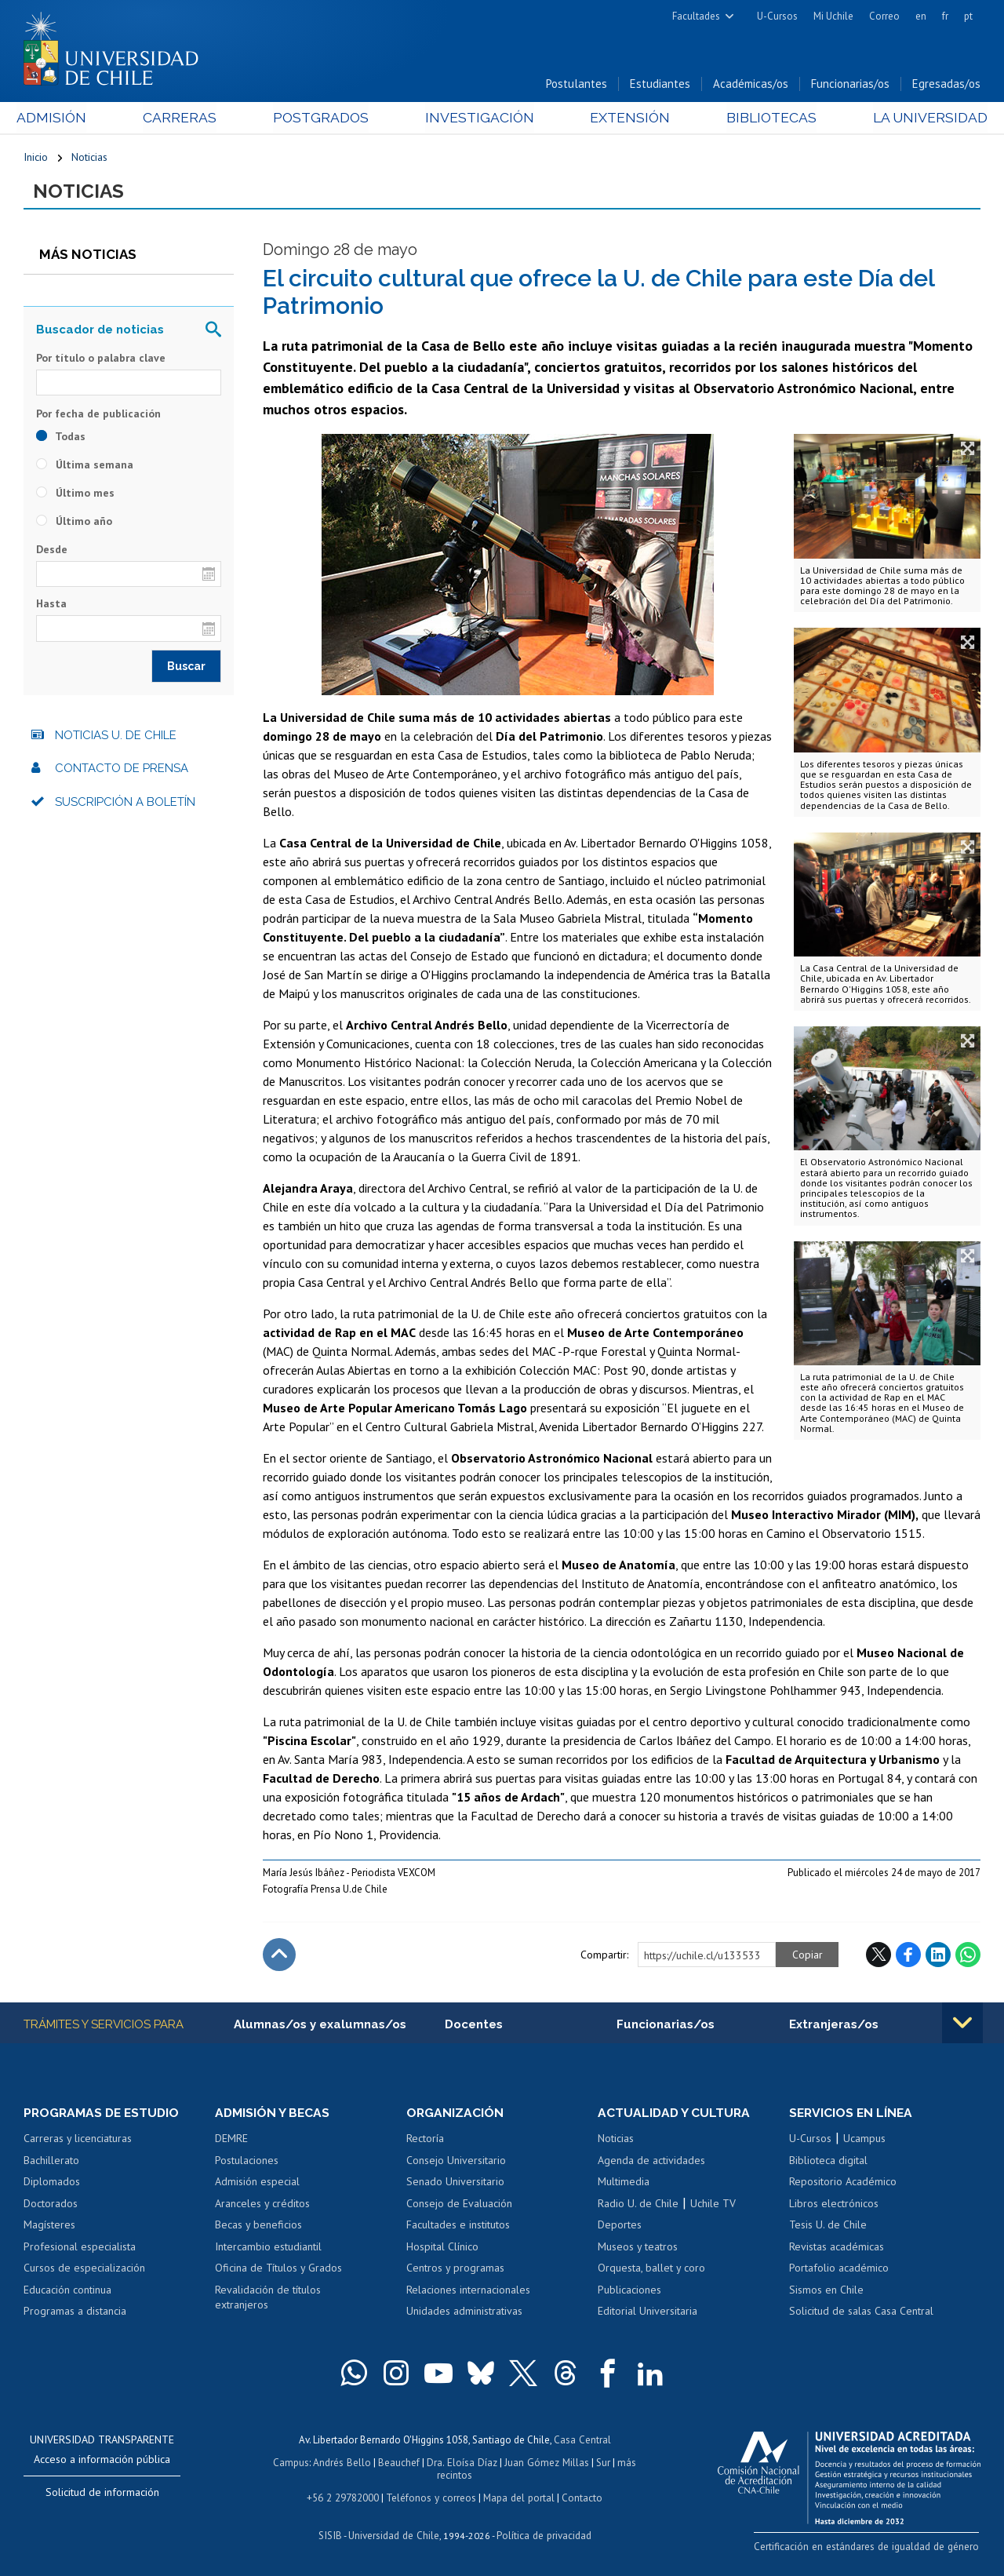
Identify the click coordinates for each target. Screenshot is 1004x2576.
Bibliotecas (765, 119)
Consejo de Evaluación (459, 2205)
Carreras (183, 119)
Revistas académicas (836, 2249)
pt (968, 16)
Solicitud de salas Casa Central (861, 2313)
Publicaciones (629, 2292)
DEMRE (231, 2140)
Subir (279, 1956)
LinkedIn (938, 1956)
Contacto (579, 2497)
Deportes (620, 2227)
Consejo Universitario (456, 2162)
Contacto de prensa (121, 770)
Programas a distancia (75, 2313)
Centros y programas (455, 2270)
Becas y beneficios (258, 2227)
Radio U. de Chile (638, 2205)
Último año (74, 523)
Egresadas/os (946, 85)
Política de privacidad (542, 2533)
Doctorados (51, 2205)
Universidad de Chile (393, 2533)
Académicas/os (750, 85)
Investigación (478, 119)
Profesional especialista (80, 2249)
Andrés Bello (344, 2463)
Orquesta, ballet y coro (651, 2270)
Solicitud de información (102, 2494)
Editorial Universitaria (647, 2313)
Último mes (75, 494)
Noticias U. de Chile (115, 737)
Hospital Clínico (442, 2249)
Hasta (51, 606)
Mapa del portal (517, 2497)
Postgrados (321, 119)
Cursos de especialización (84, 2270)
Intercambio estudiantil (268, 2249)
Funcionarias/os (850, 85)
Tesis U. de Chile (828, 2227)
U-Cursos (777, 16)
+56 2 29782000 (344, 2497)
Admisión (59, 119)
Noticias (89, 158)
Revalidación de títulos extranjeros (268, 2300)
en (920, 16)
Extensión (626, 119)
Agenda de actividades (651, 2162)
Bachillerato (51, 2162)
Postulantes (576, 85)
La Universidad (922, 119)
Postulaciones (246, 2162)
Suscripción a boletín (125, 803)
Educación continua (67, 2292)
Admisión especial (257, 2184)
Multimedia (623, 2184)
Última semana (84, 466)
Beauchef (400, 2463)
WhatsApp (968, 1956)
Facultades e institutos (458, 2227)
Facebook (908, 1956)
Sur (602, 2463)
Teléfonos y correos (431, 2497)
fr (945, 16)
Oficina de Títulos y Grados (278, 2270)
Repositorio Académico (843, 2184)
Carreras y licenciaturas (78, 2140)
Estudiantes (660, 85)
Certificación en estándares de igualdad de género (870, 2548)
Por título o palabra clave (101, 359)
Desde (51, 551)
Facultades (696, 16)
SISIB (332, 2533)
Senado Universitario (455, 2184)
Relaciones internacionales (468, 2292)
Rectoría (425, 2140)
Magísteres (49, 2227)
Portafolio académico (839, 2270)
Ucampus (864, 2140)
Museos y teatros (638, 2249)
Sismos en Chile (826, 2292)
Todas (60, 438)
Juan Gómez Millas (545, 2463)
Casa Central (582, 2441)
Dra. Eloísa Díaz (462, 2463)
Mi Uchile (833, 16)
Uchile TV (713, 2205)
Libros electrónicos (833, 2205)
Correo (884, 16)
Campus (293, 2463)
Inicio (36, 158)
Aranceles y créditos (262, 2205)
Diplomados (52, 2184)
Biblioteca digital (828, 2162)
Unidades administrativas (464, 2313)
